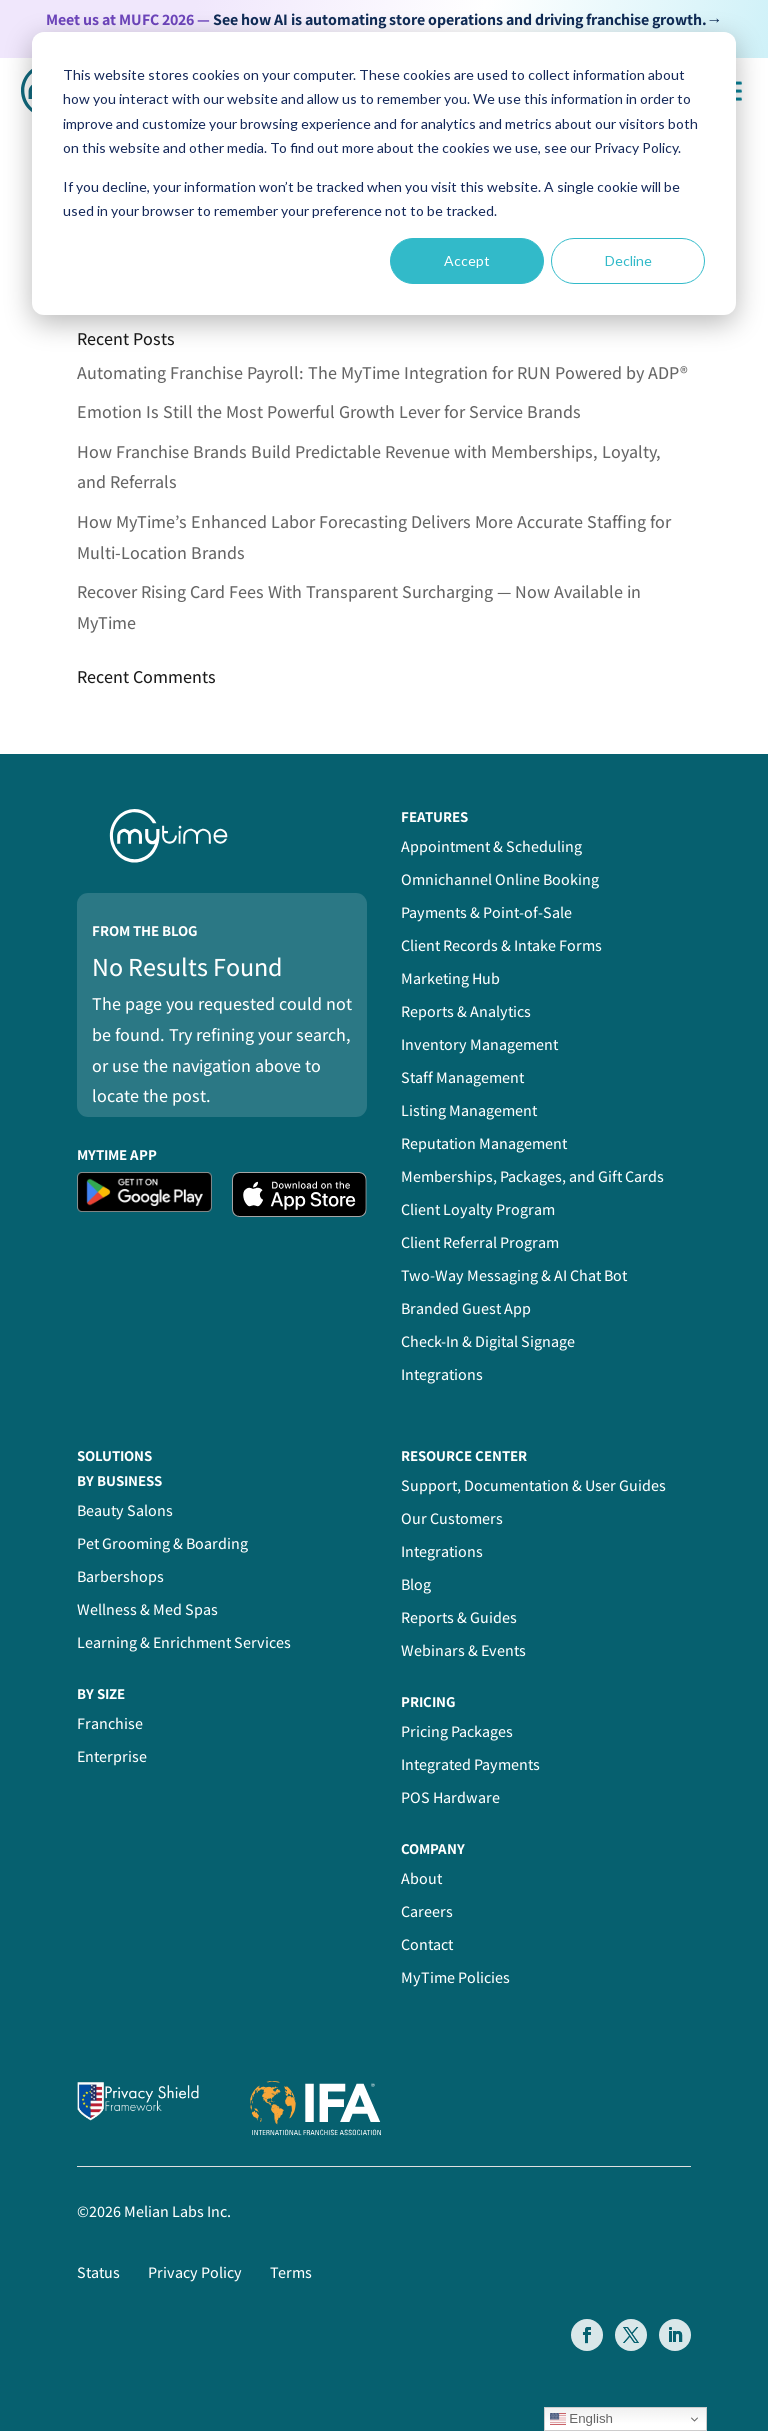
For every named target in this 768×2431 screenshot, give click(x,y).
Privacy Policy (195, 2272)
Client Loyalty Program (478, 1209)
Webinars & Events (463, 1650)
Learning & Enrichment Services (184, 1642)
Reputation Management (484, 1143)
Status (98, 2272)
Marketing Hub (450, 978)
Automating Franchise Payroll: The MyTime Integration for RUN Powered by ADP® (382, 372)
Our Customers (452, 1518)
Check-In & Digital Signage (488, 1341)
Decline (628, 260)
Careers (427, 1911)
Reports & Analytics (466, 1011)
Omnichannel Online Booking (500, 879)
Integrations (442, 1374)
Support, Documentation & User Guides (533, 1485)
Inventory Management (479, 1044)
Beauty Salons (125, 1510)
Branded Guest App (466, 1308)
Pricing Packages (457, 1731)
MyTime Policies (455, 1977)
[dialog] (384, 173)
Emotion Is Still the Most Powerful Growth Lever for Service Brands (329, 411)
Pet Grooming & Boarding (162, 1543)
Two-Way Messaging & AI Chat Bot (514, 1275)
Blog (416, 1584)
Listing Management (469, 1110)
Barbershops (120, 1576)
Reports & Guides (459, 1617)
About (421, 1878)
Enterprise (112, 1756)
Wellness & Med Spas (147, 1609)
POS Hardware (450, 1797)
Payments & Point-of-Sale (486, 912)
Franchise (110, 1723)
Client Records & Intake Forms (501, 945)
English (581, 2419)
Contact (427, 1944)
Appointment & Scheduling (491, 846)
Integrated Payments (470, 1764)
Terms (291, 2272)
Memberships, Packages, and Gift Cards (532, 1176)
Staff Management (462, 1077)
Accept (467, 260)
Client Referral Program (480, 1242)
